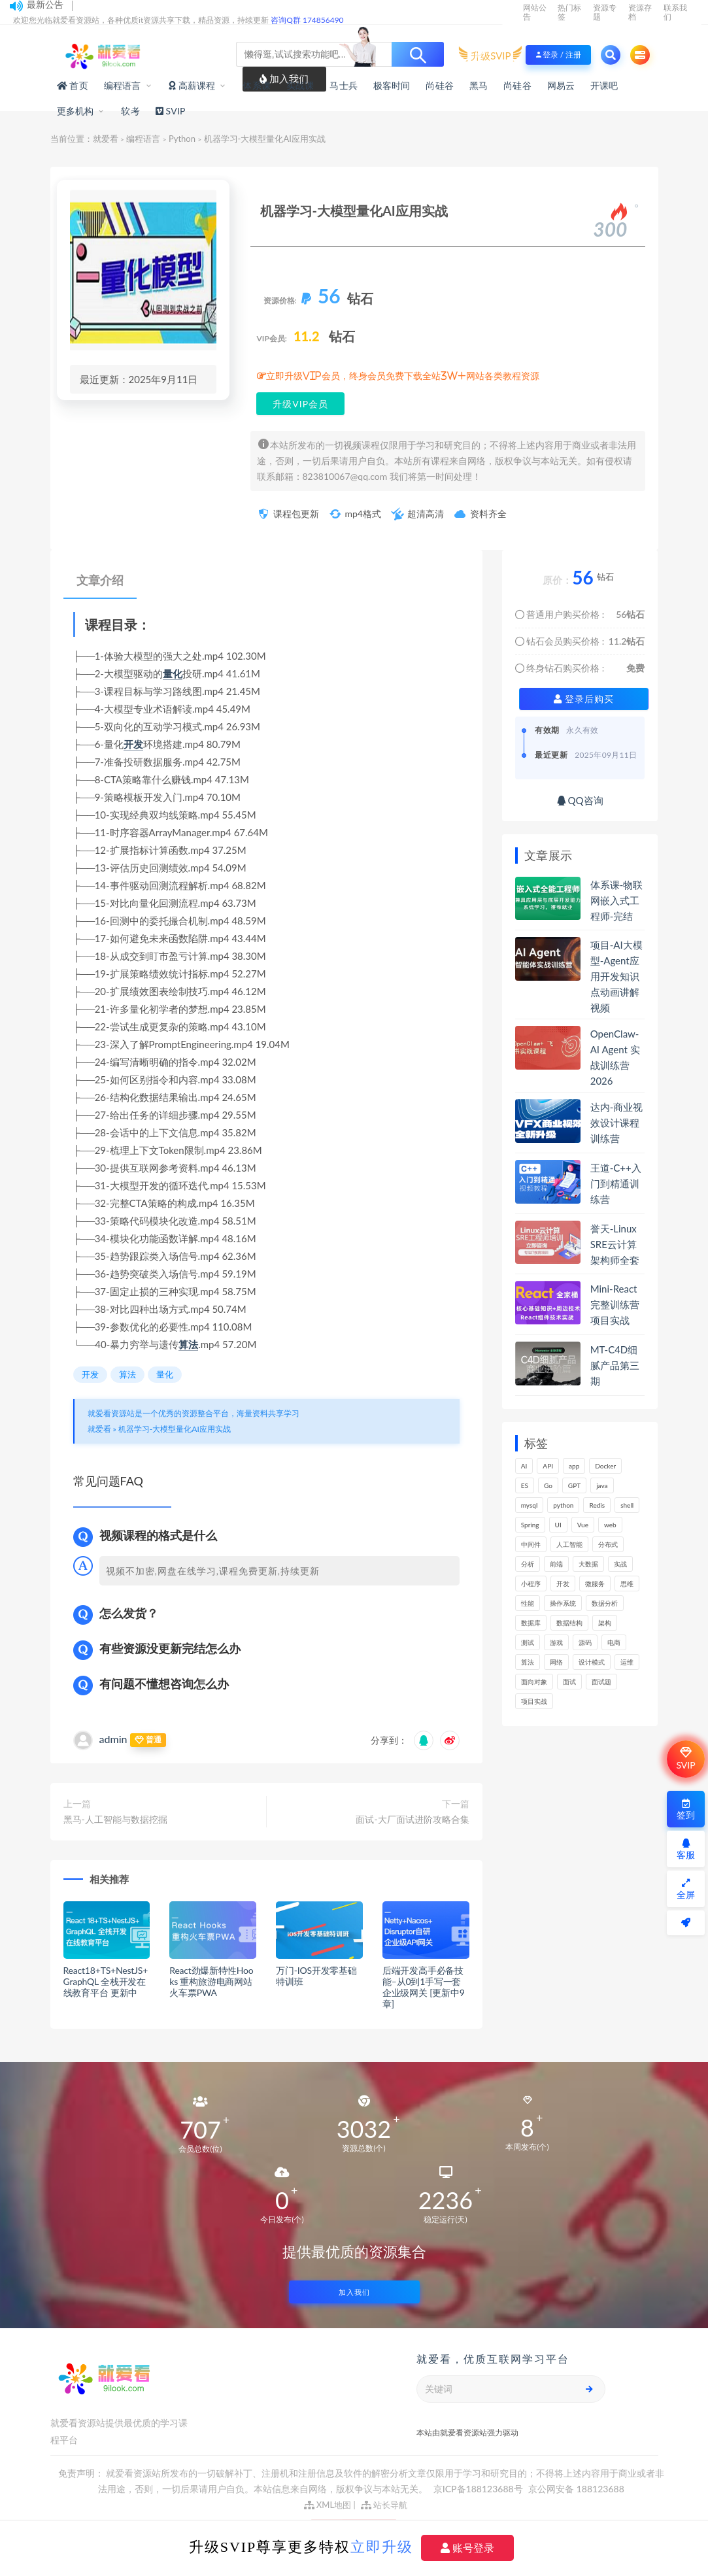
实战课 (300, 85)
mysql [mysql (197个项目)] (529, 1505)
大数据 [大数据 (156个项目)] (588, 1564)
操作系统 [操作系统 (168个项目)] (563, 1603)
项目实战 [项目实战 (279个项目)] (534, 1701)
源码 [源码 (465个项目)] (585, 1642)
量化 (172, 673)
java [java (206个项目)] (601, 1485)
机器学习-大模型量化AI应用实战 (174, 1429)
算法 (188, 1344)
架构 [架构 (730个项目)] (604, 1623)
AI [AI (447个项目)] (524, 1466)
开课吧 (604, 85)
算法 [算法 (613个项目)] (527, 1662)
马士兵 (343, 85)
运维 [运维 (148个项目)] (626, 1662)
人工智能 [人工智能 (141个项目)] (569, 1544)
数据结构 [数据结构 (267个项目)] (569, 1623)
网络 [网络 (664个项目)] (556, 1662)
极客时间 (392, 85)
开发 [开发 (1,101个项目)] (562, 1583)
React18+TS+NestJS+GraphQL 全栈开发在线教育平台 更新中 (105, 1981)
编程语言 (122, 85)
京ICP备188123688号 (479, 2488)
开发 (133, 744)
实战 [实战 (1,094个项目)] (620, 1564)
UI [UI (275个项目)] (558, 1525)
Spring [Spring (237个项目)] (530, 1525)
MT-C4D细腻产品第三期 (614, 1365)
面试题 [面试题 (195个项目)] (601, 1682)
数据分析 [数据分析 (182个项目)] (605, 1603)
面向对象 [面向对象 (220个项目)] (534, 1682)
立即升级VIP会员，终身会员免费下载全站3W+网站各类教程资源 (402, 376)
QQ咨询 (580, 800)
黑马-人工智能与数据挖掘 (115, 1819)
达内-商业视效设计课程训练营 (616, 1122)
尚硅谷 (440, 85)
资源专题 (604, 12)
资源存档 (640, 12)
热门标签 (569, 12)
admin (113, 1739)
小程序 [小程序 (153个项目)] (531, 1583)
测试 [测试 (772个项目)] (527, 1642)
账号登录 (467, 2548)
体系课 (257, 85)
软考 (130, 110)
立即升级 (381, 2546)
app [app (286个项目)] (574, 1466)
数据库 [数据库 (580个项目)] (531, 1623)
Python (182, 138)
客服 (686, 1849)
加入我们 (354, 2292)
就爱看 (105, 138)
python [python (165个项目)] (563, 1505)
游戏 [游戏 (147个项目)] (556, 1642)
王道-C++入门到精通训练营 (615, 1183)
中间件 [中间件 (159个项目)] (531, 1544)
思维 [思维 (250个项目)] (626, 1583)
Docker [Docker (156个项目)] (605, 1466)
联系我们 (675, 12)
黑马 (478, 85)
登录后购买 (584, 698)
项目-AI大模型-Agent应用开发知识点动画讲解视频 (616, 976)
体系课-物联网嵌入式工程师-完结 (616, 900)
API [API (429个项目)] (548, 1466)
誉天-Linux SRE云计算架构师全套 (614, 1244)
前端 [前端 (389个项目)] (556, 1564)
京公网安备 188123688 (576, 2488)
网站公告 (535, 12)
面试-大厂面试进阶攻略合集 (412, 1819)
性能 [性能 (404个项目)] (527, 1603)
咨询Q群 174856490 (307, 20)
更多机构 (75, 110)
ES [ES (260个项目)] (524, 1485)
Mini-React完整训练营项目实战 (614, 1304)
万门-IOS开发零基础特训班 (316, 1976)
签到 (686, 1809)
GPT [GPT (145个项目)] (574, 1485)
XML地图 (328, 2505)
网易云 (561, 85)
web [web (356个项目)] (610, 1525)
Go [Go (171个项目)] (548, 1485)
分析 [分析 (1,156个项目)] (527, 1564)
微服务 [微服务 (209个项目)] (595, 1583)
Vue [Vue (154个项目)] (582, 1525)
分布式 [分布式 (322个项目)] (608, 1544)
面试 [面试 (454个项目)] (569, 1682)
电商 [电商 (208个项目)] (613, 1642)
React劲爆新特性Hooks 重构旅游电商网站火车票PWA (211, 1981)
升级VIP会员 (300, 403)
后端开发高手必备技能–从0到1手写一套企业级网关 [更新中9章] (423, 1986)
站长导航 (384, 2505)
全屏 (686, 1889)
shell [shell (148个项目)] (626, 1505)
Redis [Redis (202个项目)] (597, 1505)
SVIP (685, 1759)
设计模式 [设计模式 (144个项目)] (592, 1662)
